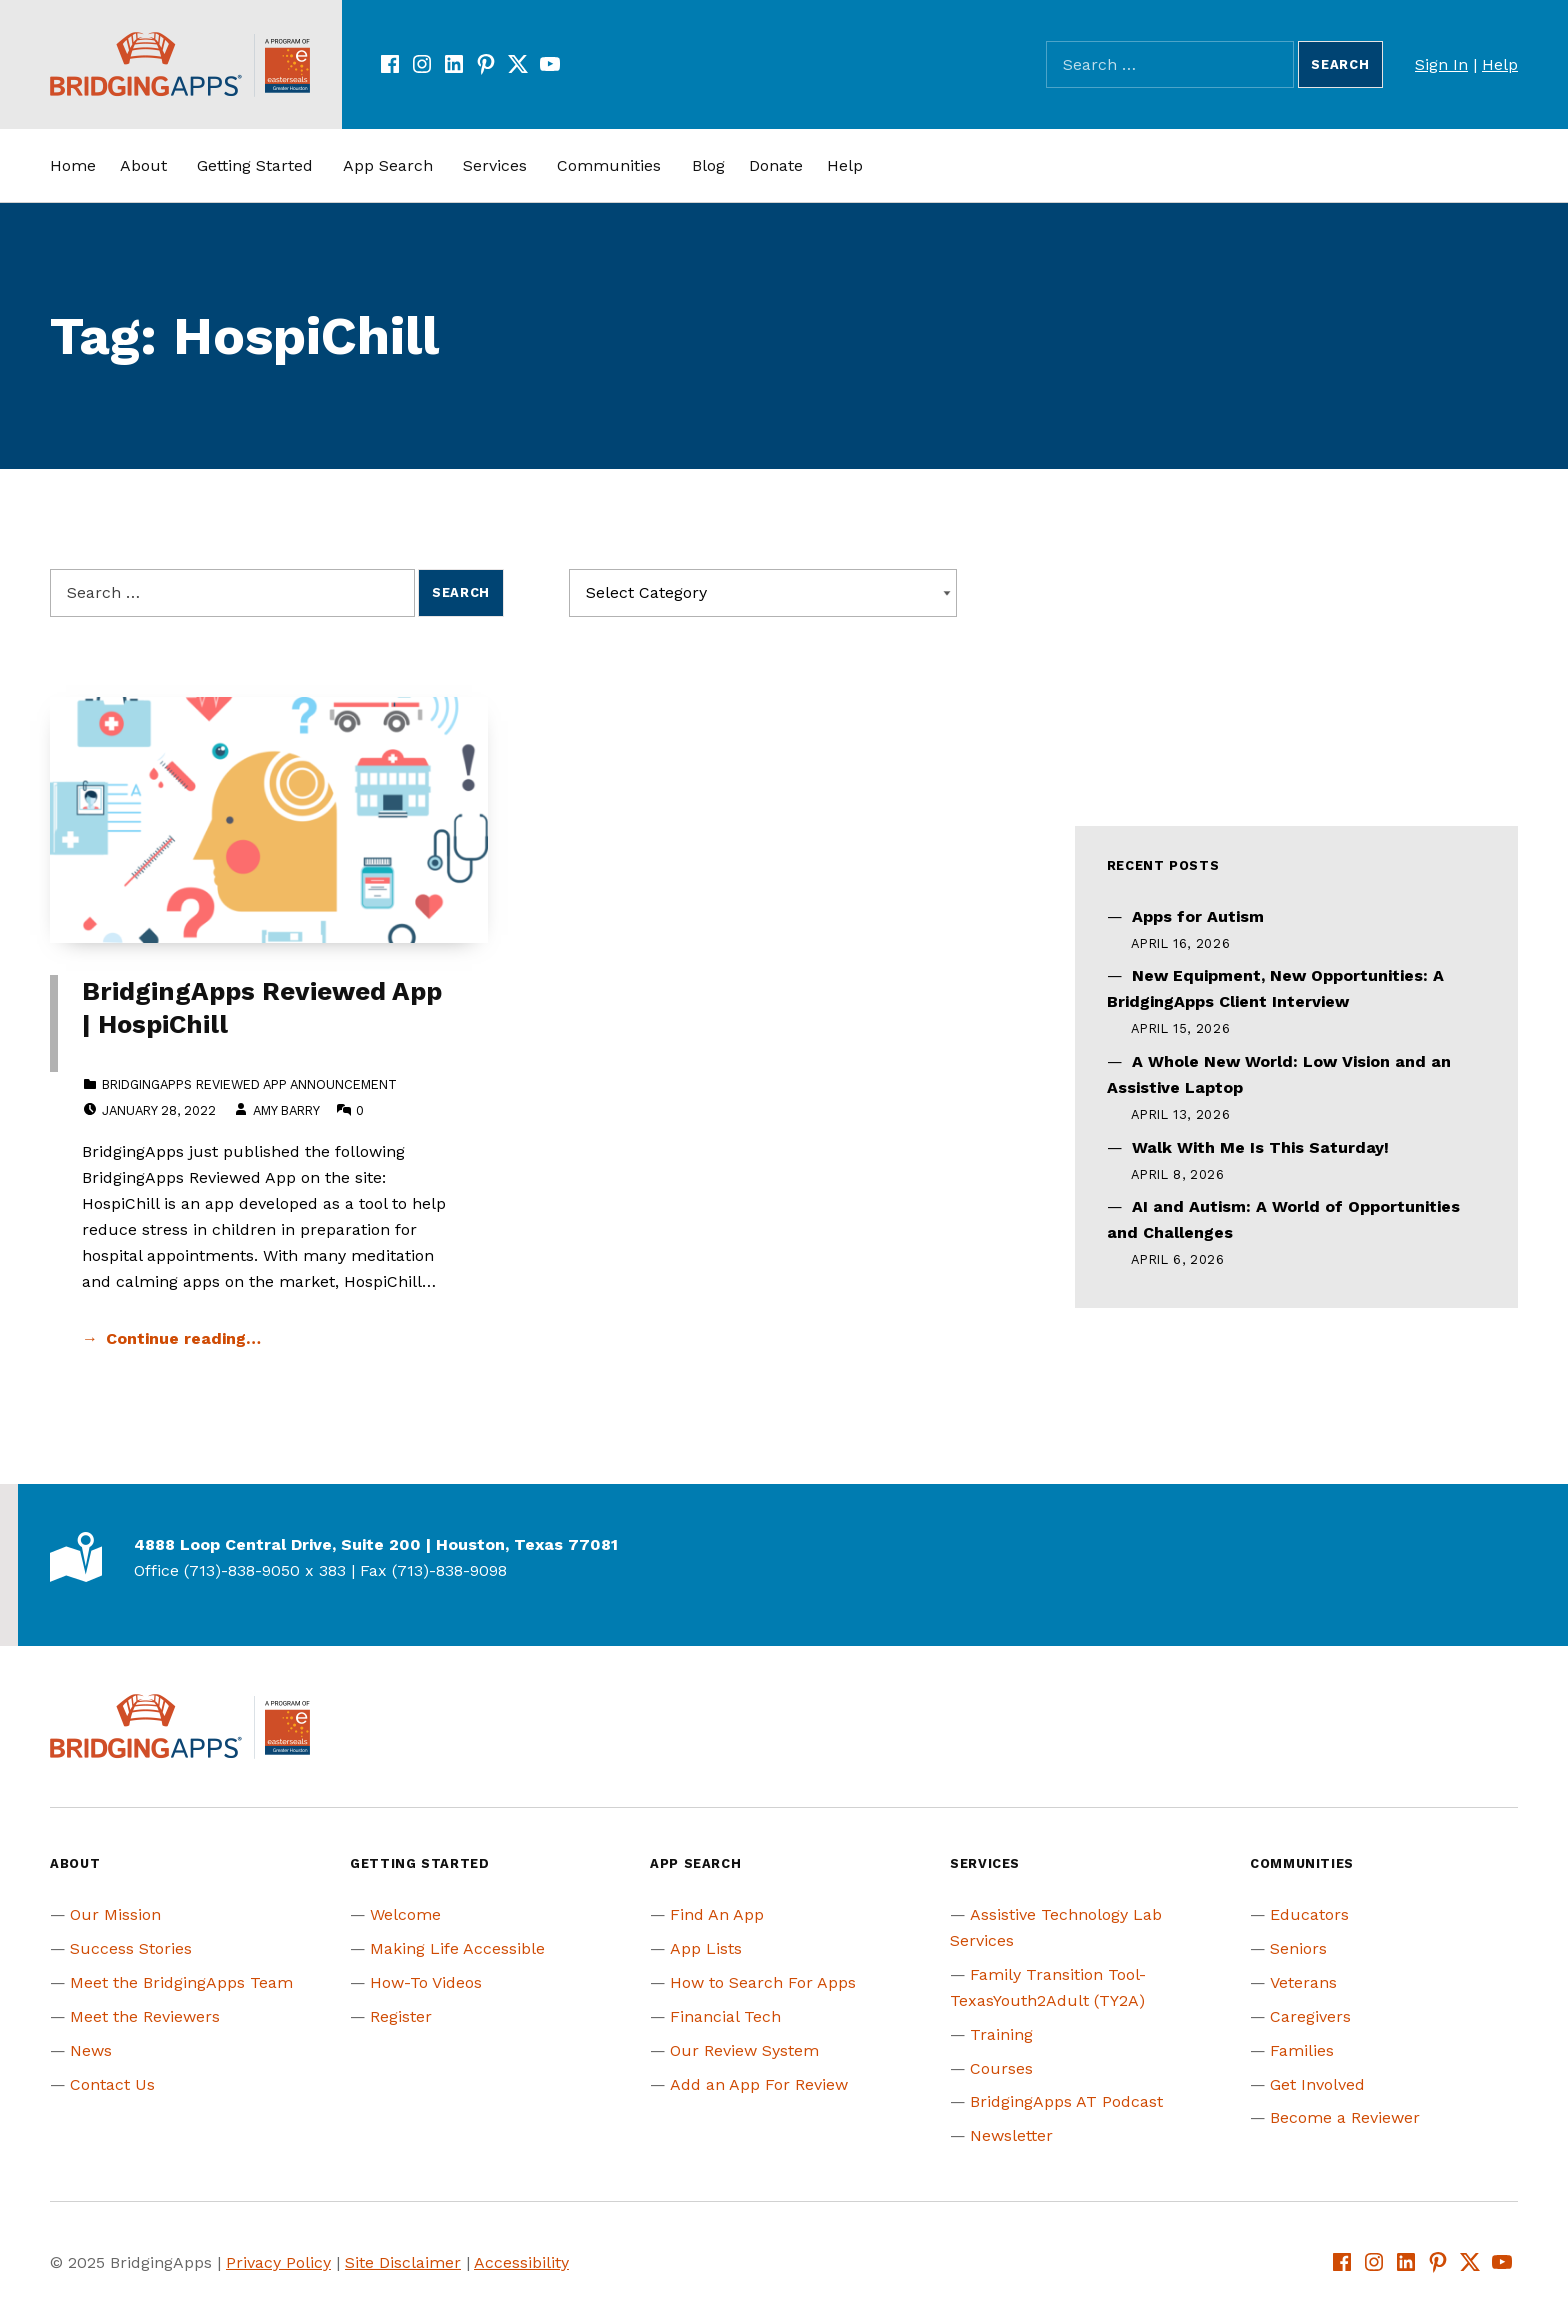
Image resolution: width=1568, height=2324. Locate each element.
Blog (708, 165)
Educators (1309, 1914)
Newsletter (1011, 2135)
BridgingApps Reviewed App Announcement (249, 1084)
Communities (609, 165)
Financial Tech (725, 2016)
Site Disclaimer (403, 2262)
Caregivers (1310, 2016)
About (143, 165)
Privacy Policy (278, 2262)
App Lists (706, 1948)
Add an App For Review (759, 2084)
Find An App (717, 1914)
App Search (388, 165)
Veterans (1303, 1982)
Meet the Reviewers (145, 2016)
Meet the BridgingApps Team (181, 1982)
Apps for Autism (1198, 916)
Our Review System (744, 2050)
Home (73, 165)
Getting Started (255, 165)
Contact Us (112, 2084)
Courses (1001, 2068)
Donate (776, 165)
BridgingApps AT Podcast (1066, 2101)
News (91, 2050)
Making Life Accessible (457, 1948)
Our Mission (115, 1914)
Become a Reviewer (1345, 2117)
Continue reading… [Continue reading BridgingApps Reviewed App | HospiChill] (183, 1338)
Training (1001, 2034)
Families (1302, 2050)
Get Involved (1317, 2084)
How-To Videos (426, 1982)
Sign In (1441, 64)
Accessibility (521, 2262)
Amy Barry (286, 1110)
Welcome (405, 1914)
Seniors (1298, 1948)
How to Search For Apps (763, 1982)
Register (401, 2016)
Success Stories (131, 1948)
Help (1500, 64)
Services (495, 165)
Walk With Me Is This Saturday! (1260, 1147)
